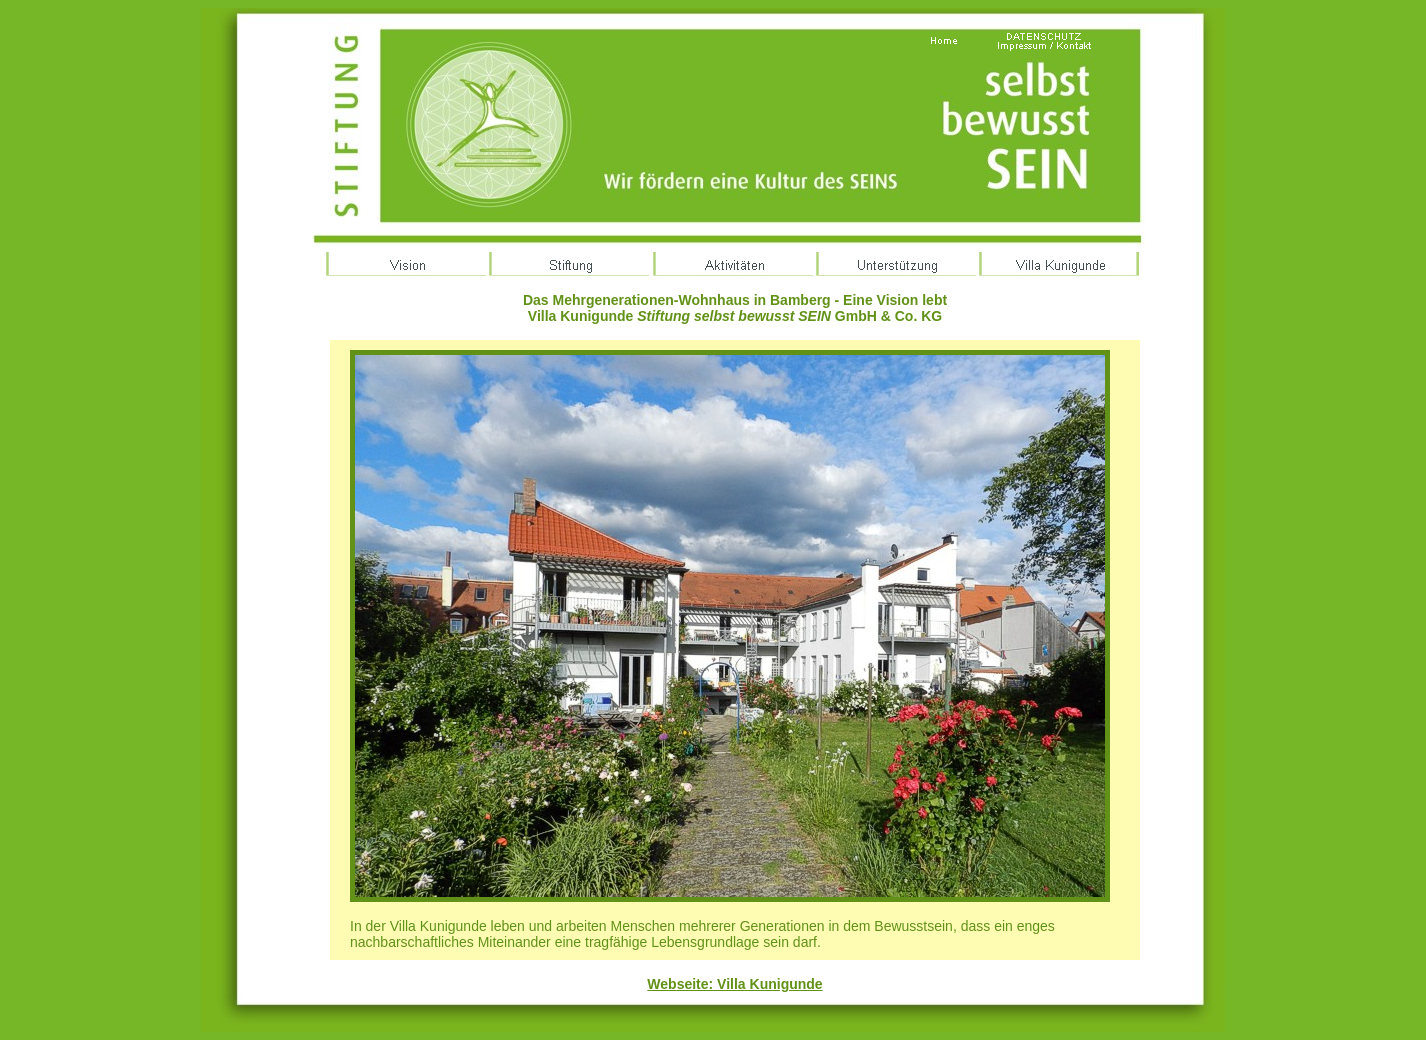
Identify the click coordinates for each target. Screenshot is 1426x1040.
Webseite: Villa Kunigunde (734, 984)
